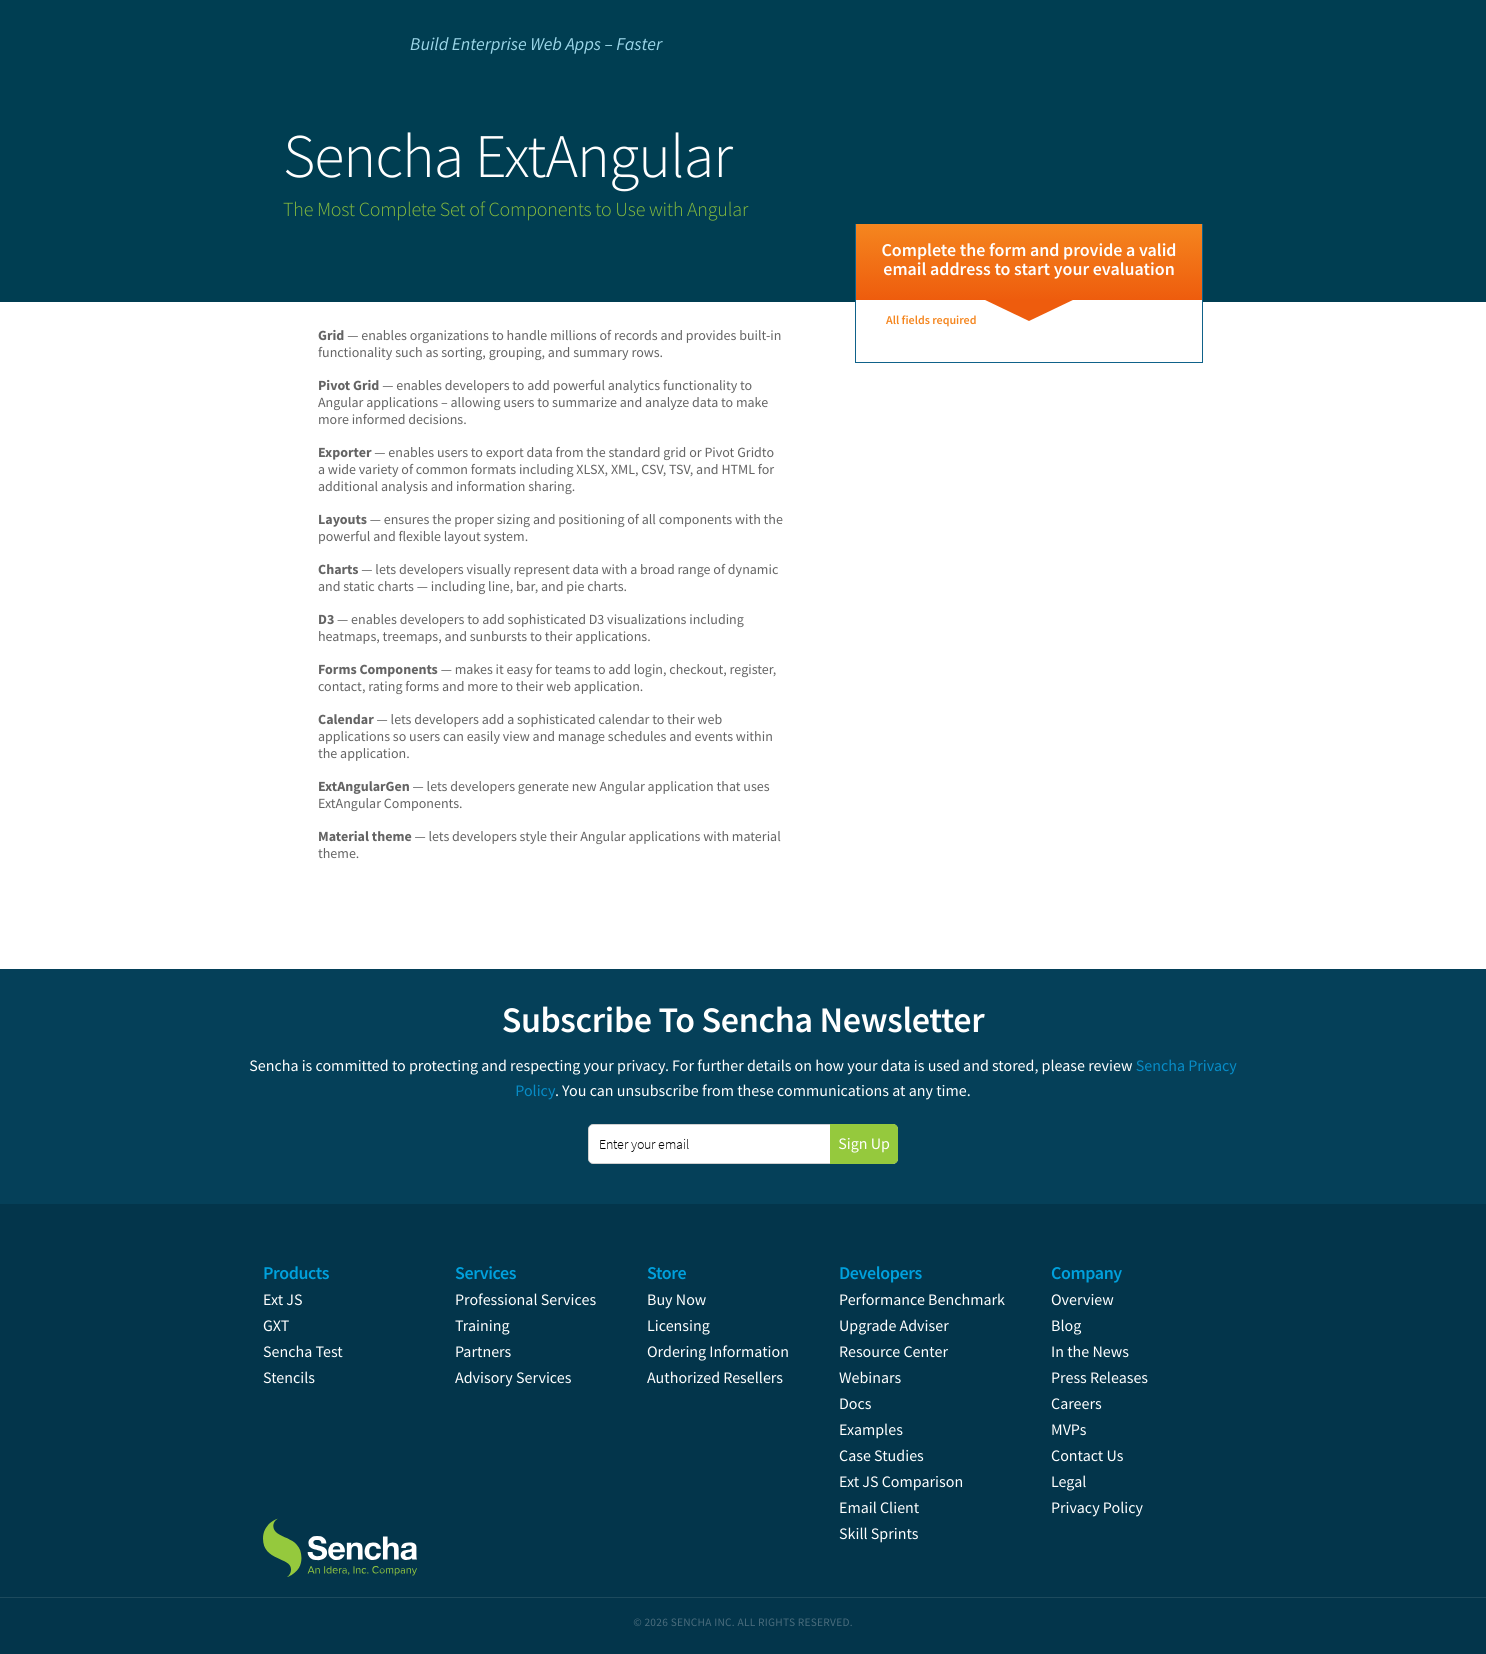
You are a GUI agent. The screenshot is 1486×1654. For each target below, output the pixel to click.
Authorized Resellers (715, 1378)
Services (485, 1272)
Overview (1082, 1300)
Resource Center (893, 1352)
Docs (855, 1404)
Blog (1066, 1326)
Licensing (678, 1326)
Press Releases (1099, 1378)
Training (482, 1326)
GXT (276, 1326)
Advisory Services (513, 1378)
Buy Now (676, 1300)
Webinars (870, 1378)
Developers (880, 1272)
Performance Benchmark (922, 1300)
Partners (483, 1352)
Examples (871, 1430)
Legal (1068, 1482)
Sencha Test (303, 1352)
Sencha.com (365, 1538)
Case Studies (881, 1456)
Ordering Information (718, 1352)
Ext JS (283, 1300)
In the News (1090, 1352)
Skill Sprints (878, 1534)
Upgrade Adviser (894, 1326)
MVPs (1068, 1430)
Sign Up (864, 1144)
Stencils (289, 1378)
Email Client (879, 1508)
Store (666, 1272)
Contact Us (1087, 1456)
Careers (1076, 1404)
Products (296, 1272)
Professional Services (525, 1300)
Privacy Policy (1097, 1508)
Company (1086, 1272)
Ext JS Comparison (901, 1482)
